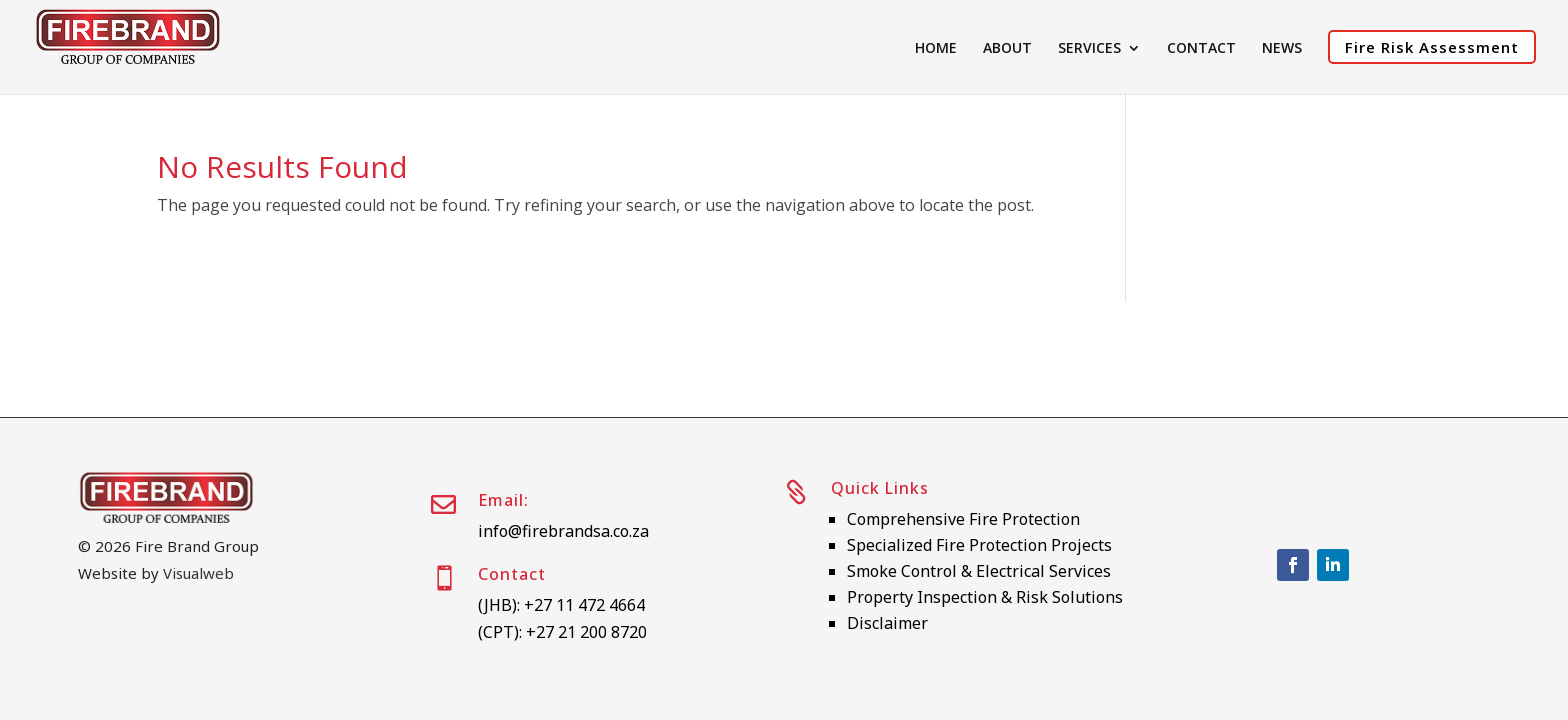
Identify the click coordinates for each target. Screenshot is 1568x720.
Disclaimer (887, 623)
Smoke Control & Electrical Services (979, 571)
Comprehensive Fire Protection (963, 519)
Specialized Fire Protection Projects (979, 545)
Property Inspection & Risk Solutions (985, 597)
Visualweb (198, 573)
